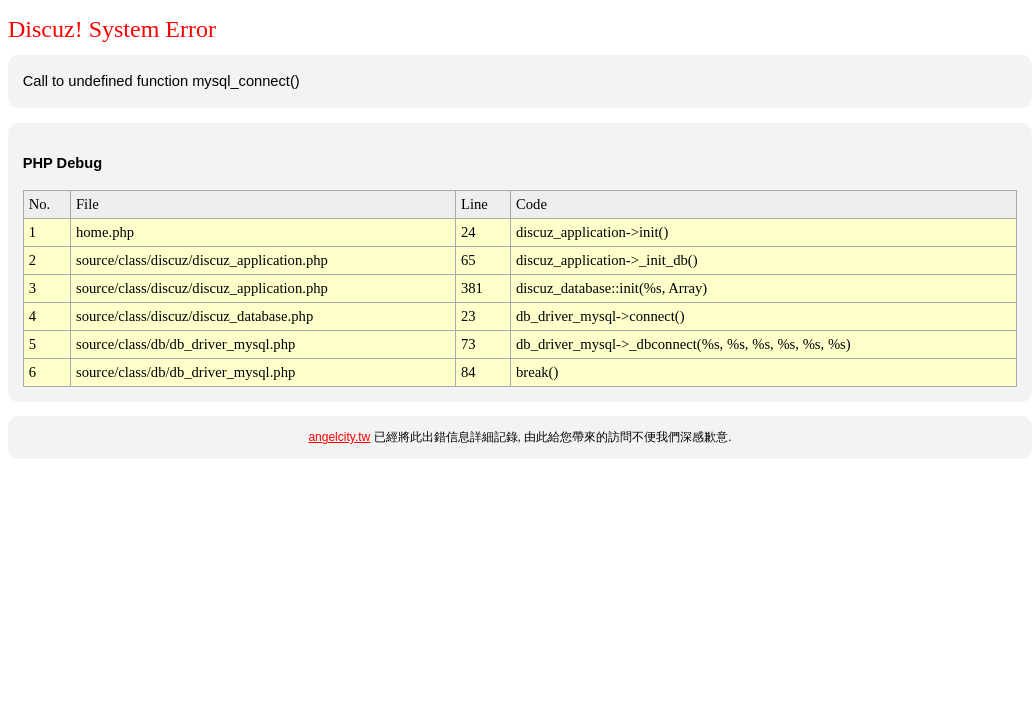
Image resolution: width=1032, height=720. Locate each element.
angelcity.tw (339, 437)
